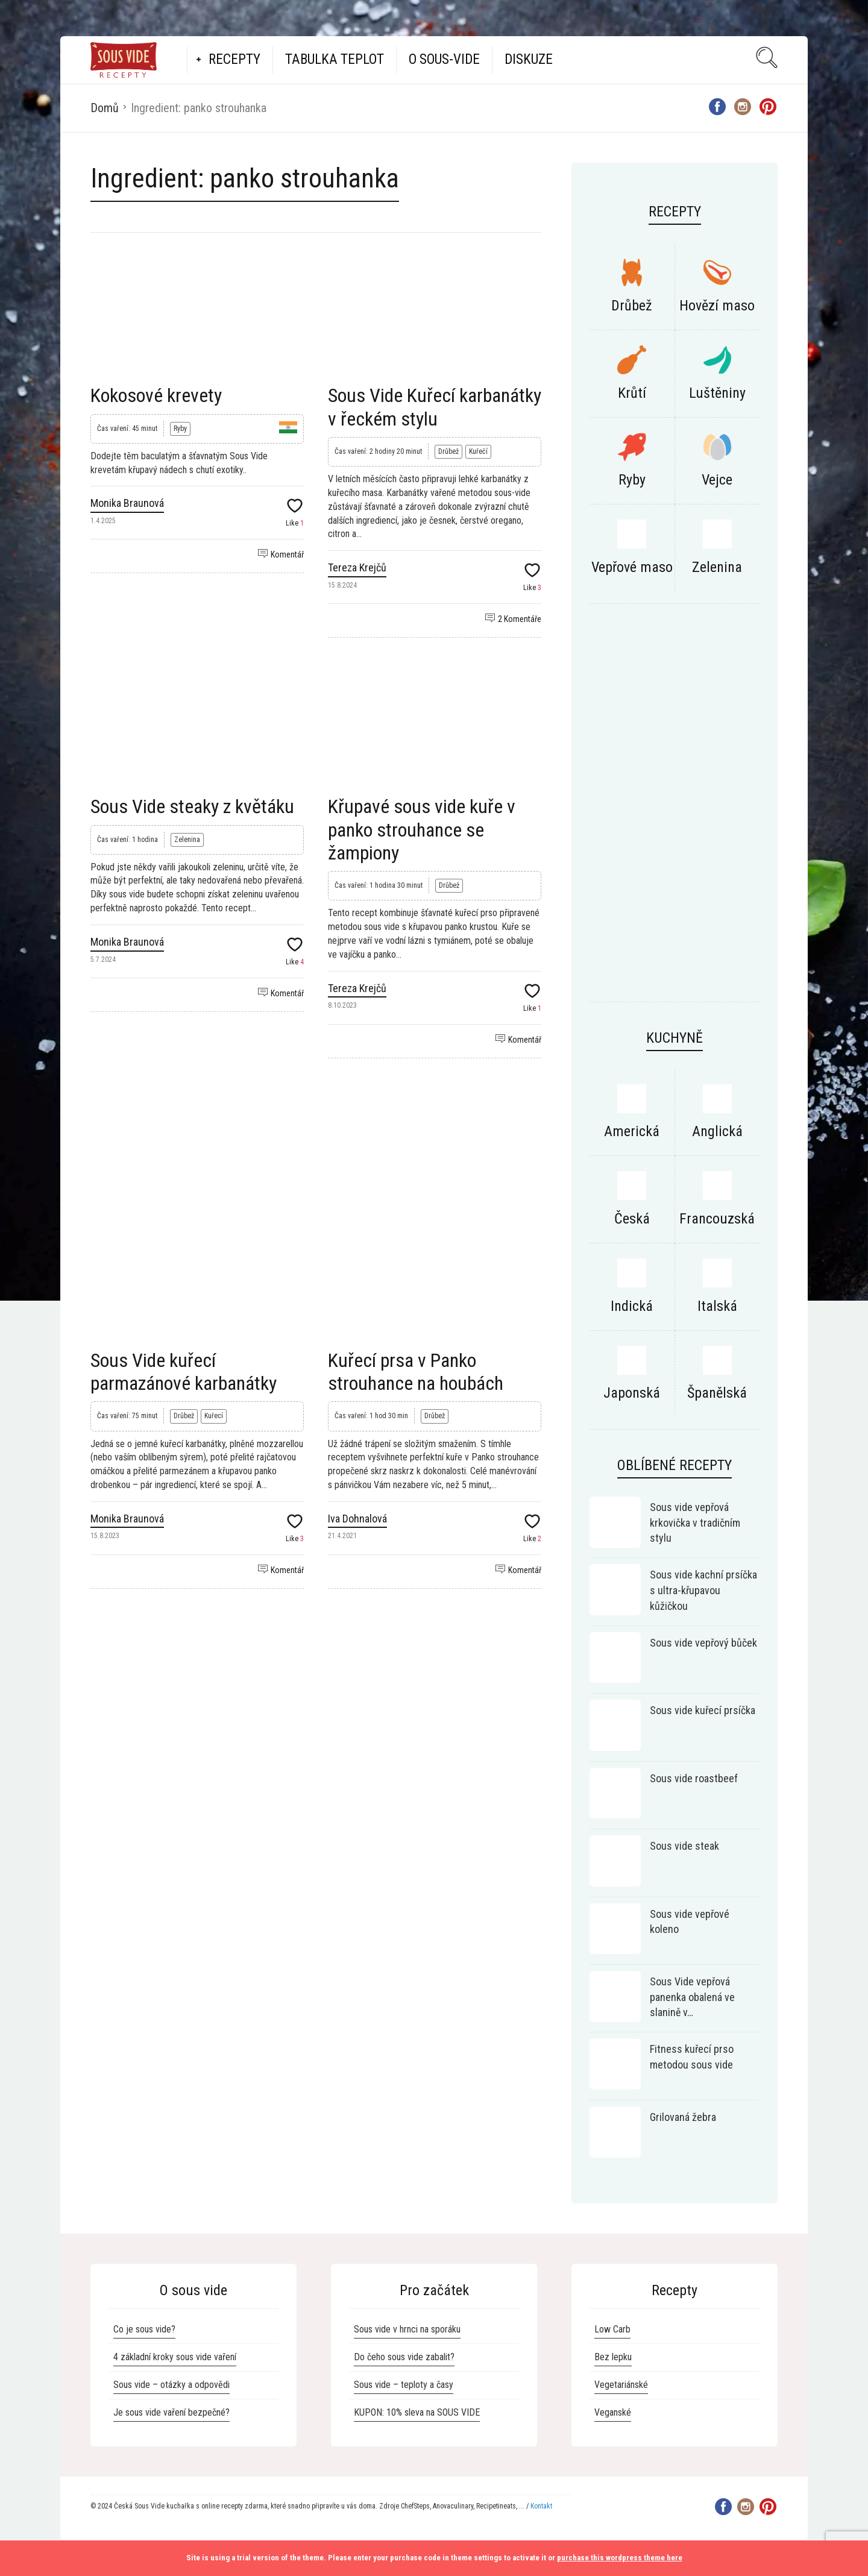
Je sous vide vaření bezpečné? (171, 2412)
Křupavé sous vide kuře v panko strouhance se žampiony (421, 829)
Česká (632, 1218)
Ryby (180, 428)
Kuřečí (478, 451)
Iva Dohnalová (357, 1518)
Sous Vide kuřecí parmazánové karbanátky (183, 1372)
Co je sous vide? (144, 2329)
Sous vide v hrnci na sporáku (407, 2329)
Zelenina (187, 839)
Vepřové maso (632, 567)
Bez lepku (613, 2357)
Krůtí (632, 393)
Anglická (717, 1131)
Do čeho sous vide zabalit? (404, 2357)
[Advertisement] (315, 1137)
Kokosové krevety (156, 395)
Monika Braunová (127, 503)
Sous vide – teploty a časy (403, 2384)
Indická (632, 1306)
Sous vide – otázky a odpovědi (171, 2384)
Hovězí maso (717, 305)
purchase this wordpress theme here (619, 2557)
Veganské (612, 2412)
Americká (631, 1131)
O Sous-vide (444, 59)
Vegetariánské (621, 2384)
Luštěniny (717, 393)
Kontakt (541, 2506)
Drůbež (448, 451)
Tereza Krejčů (357, 567)
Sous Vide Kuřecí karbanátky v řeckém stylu (434, 407)
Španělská (717, 1392)
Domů (104, 108)
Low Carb (612, 2329)
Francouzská (717, 1218)
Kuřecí (213, 1416)
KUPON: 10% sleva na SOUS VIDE (417, 2412)
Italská (717, 1306)
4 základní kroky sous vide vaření (174, 2357)
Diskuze (529, 59)
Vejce (717, 479)
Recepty (234, 59)
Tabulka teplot (334, 59)
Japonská (631, 1392)
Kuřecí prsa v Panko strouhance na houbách (415, 1372)
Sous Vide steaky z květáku (192, 806)
